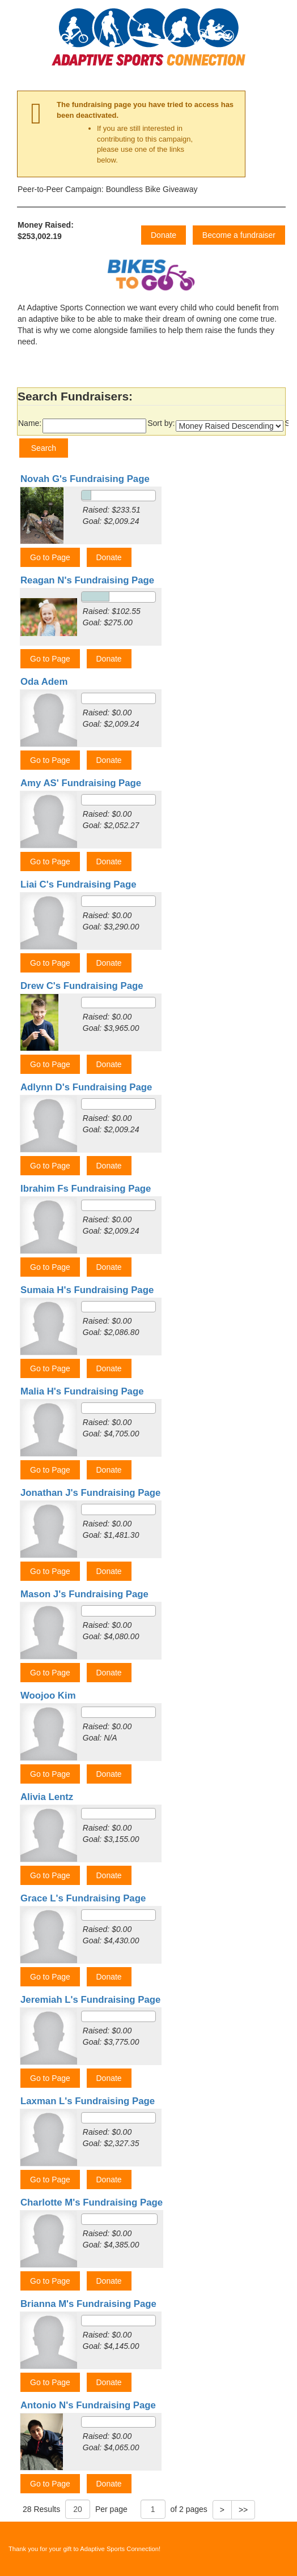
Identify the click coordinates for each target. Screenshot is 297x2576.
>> (243, 2509)
